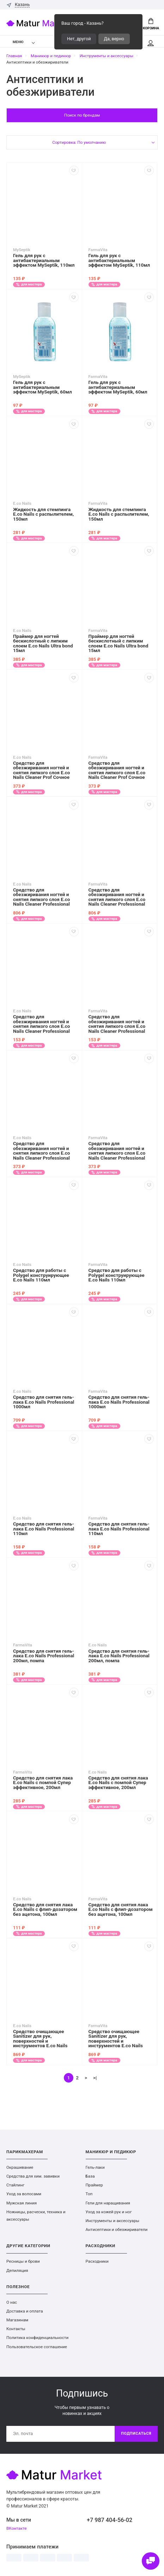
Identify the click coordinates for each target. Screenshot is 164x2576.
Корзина (151, 24)
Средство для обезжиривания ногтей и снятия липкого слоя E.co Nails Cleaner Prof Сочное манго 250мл (41, 770)
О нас (11, 2302)
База (90, 2176)
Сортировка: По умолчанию (79, 142)
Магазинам (17, 2319)
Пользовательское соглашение (36, 2346)
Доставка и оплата (24, 2311)
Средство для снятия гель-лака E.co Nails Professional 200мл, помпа (43, 1656)
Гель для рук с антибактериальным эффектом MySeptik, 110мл (44, 260)
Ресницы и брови (23, 2261)
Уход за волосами (23, 2193)
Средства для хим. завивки (33, 2176)
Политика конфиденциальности (37, 2337)
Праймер (94, 2185)
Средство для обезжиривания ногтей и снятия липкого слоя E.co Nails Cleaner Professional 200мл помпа (41, 1150)
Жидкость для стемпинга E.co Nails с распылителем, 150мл (43, 514)
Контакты (15, 2328)
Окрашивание (19, 2167)
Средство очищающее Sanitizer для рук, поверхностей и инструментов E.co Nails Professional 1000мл (40, 2038)
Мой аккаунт (150, 43)
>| (95, 2077)
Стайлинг (15, 2185)
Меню (14, 42)
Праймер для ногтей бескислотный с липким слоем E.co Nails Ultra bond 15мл (43, 643)
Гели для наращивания (108, 2203)
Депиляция (17, 2270)
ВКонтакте (16, 2528)
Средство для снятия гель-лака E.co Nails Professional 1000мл (43, 1402)
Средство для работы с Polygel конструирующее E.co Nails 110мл (41, 1275)
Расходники (97, 2261)
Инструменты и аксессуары (112, 2220)
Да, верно (114, 38)
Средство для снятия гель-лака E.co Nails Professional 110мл (43, 1529)
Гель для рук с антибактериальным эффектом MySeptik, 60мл (42, 387)
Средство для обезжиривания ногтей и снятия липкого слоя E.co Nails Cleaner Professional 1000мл (41, 897)
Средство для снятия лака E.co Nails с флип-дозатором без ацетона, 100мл (45, 1909)
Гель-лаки (95, 2167)
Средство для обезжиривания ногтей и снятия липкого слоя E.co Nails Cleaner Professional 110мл (41, 1024)
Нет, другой (79, 38)
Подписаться (136, 2433)
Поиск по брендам (82, 115)
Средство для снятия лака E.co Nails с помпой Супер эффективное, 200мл (43, 1783)
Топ (89, 2193)
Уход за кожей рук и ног (109, 2211)
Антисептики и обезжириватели (117, 2229)
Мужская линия (21, 2203)
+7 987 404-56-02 (109, 2520)
